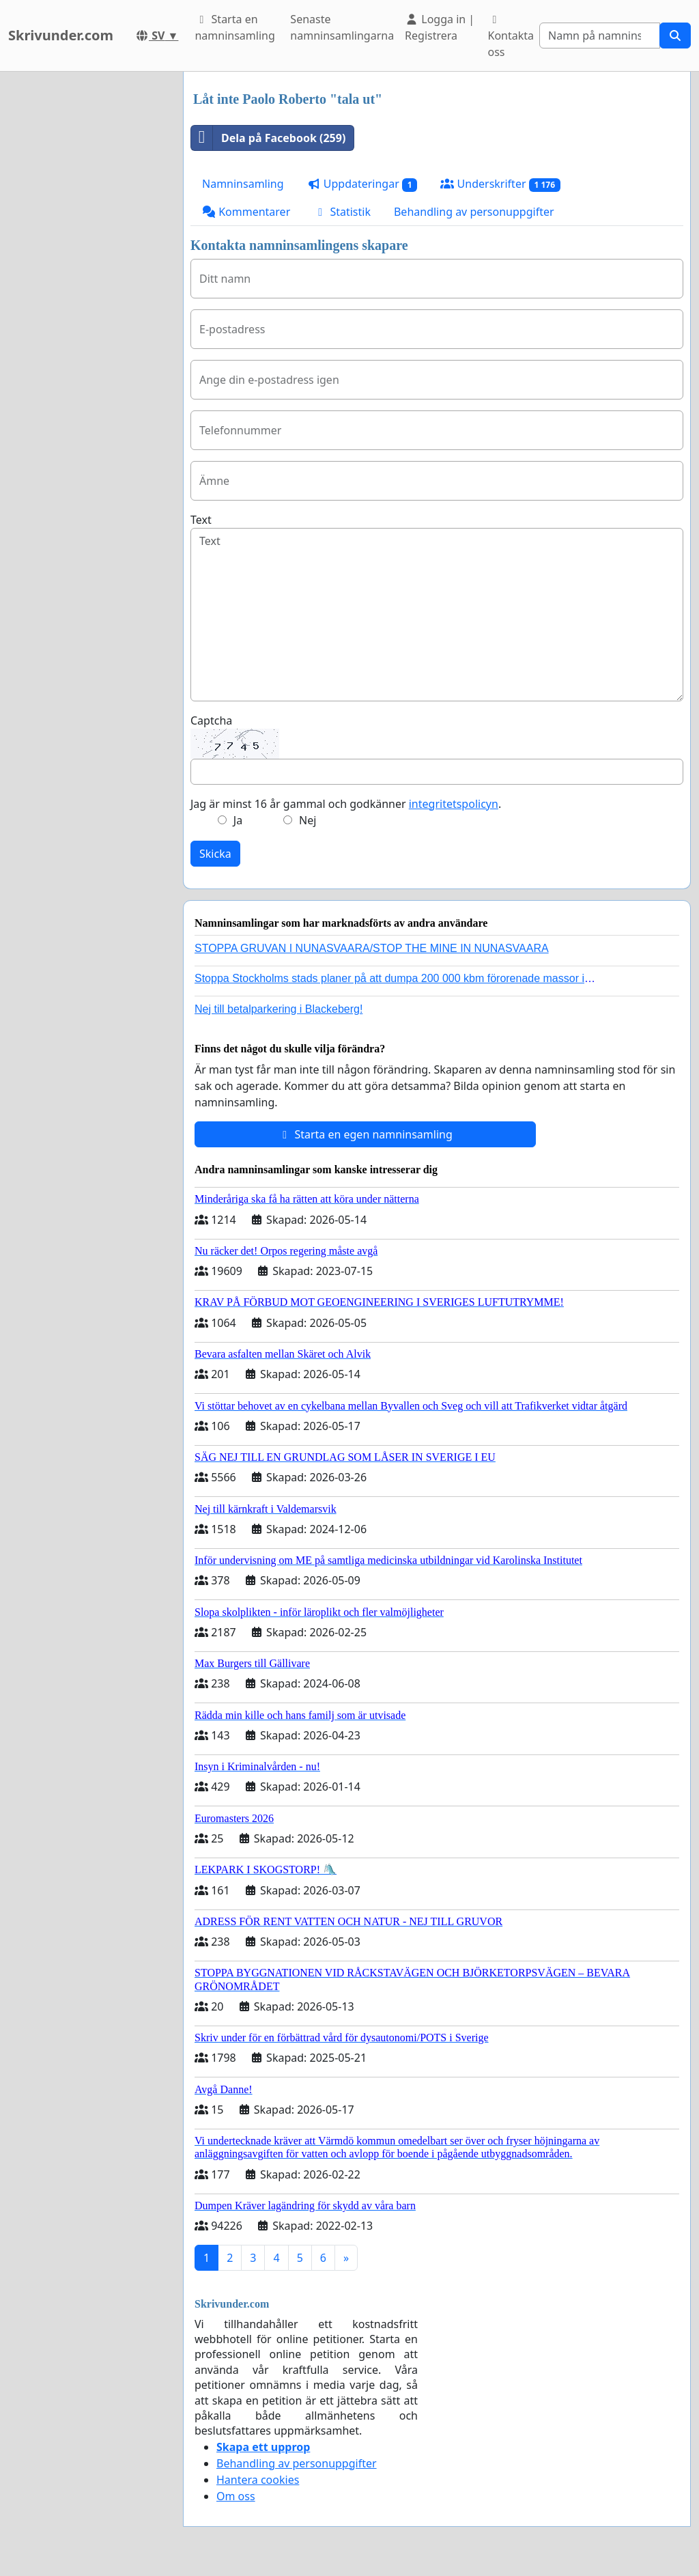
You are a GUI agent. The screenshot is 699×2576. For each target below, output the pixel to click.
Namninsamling (243, 183)
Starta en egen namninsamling (365, 1134)
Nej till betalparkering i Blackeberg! (278, 1009)
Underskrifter (500, 184)
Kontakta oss (510, 36)
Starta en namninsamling (234, 27)
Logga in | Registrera (439, 27)
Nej (307, 820)
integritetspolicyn (453, 803)
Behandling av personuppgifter (474, 211)
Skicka (215, 853)
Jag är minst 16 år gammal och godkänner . (345, 803)
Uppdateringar (362, 184)
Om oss (235, 2496)
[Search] (599, 35)
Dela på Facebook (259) (268, 138)
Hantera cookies (257, 2479)
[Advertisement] (87, 276)
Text (201, 519)
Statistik (342, 211)
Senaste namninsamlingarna (342, 27)
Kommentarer (246, 211)
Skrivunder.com (60, 35)
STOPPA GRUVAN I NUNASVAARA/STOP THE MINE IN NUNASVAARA (372, 948)
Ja (237, 820)
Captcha (211, 720)
